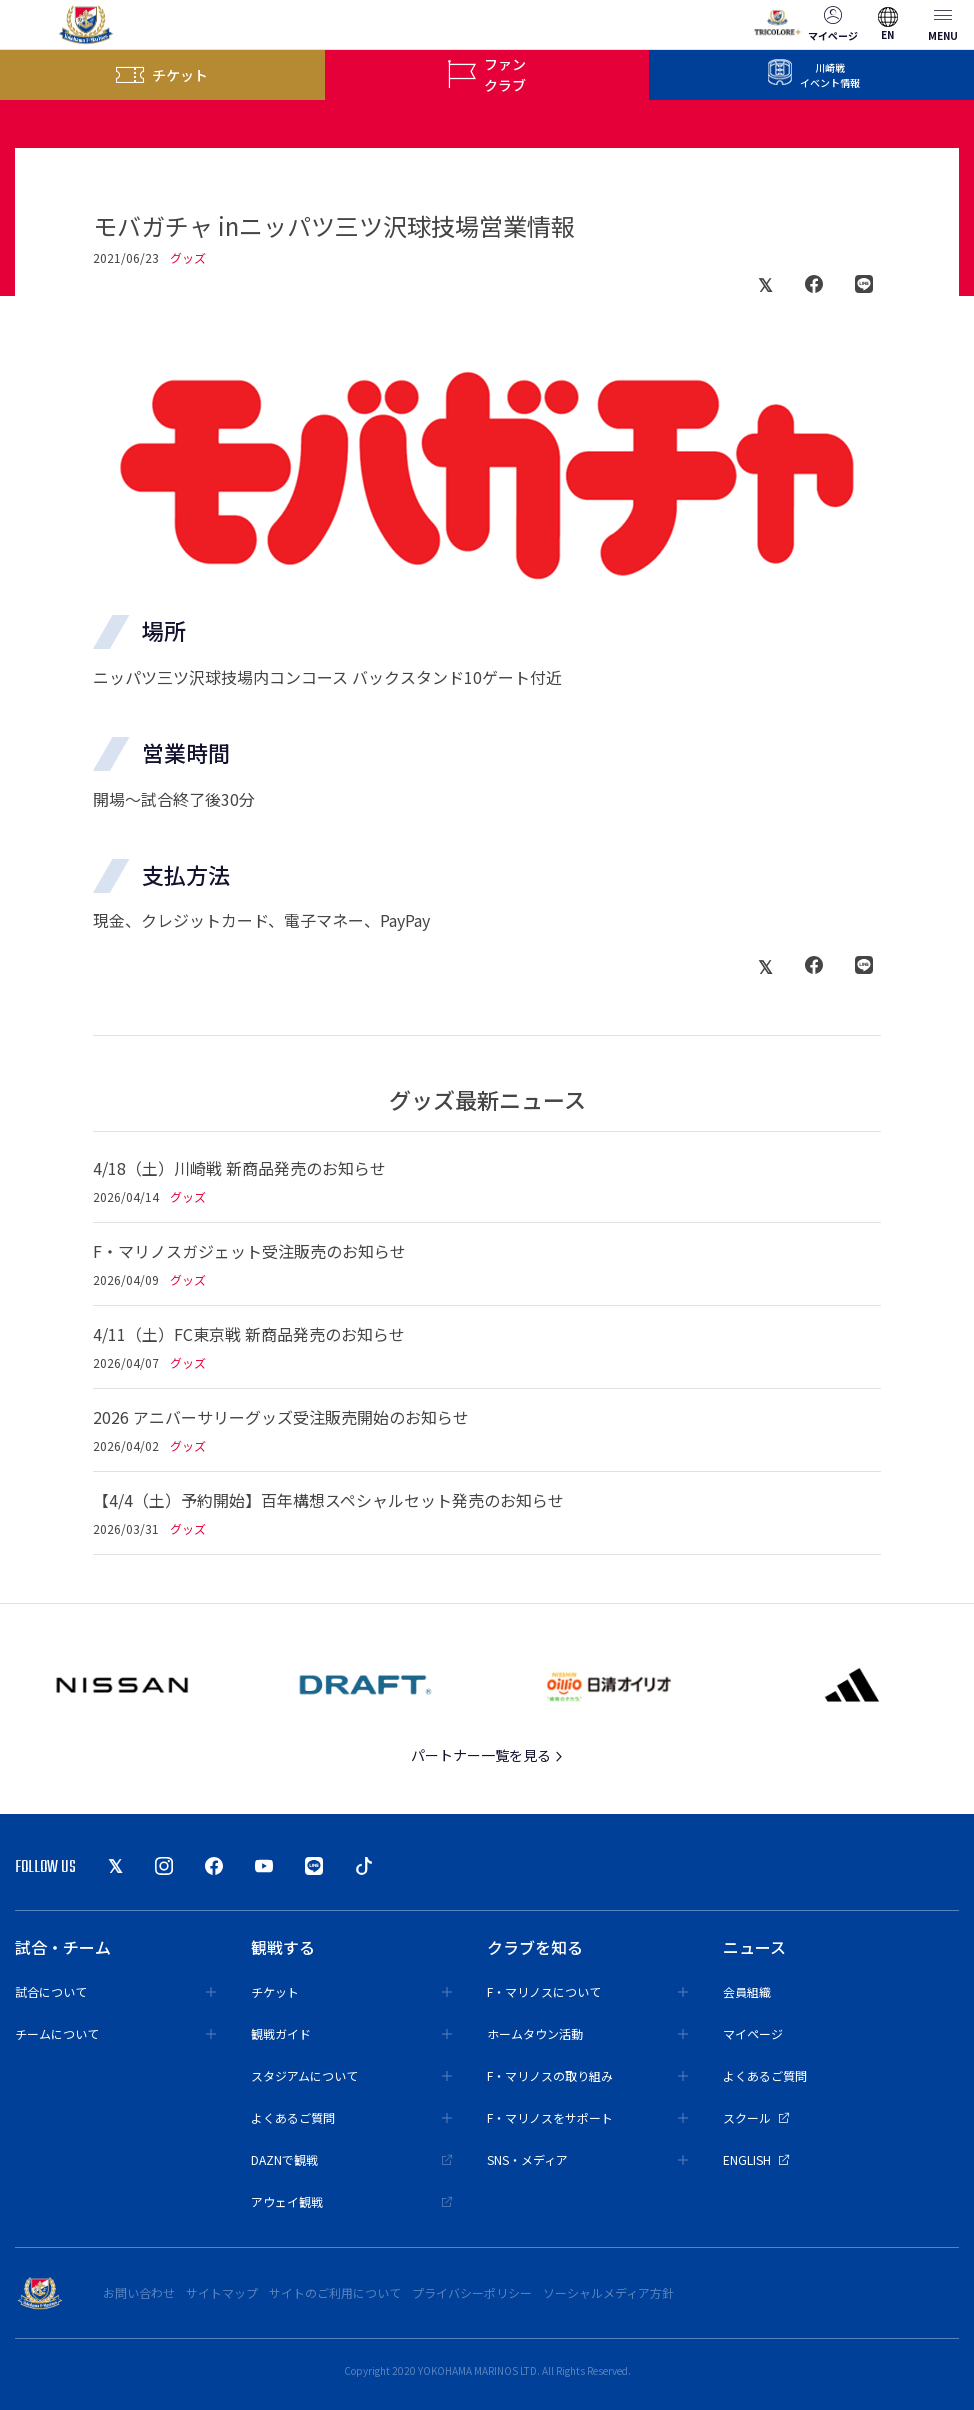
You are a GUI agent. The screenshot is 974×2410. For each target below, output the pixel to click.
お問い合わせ (139, 2292)
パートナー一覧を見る (487, 1755)
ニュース (754, 1947)
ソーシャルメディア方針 (608, 2292)
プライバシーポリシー (472, 2292)
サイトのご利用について (335, 2292)
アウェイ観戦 (351, 2201)
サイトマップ (222, 2292)
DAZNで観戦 (351, 2159)
